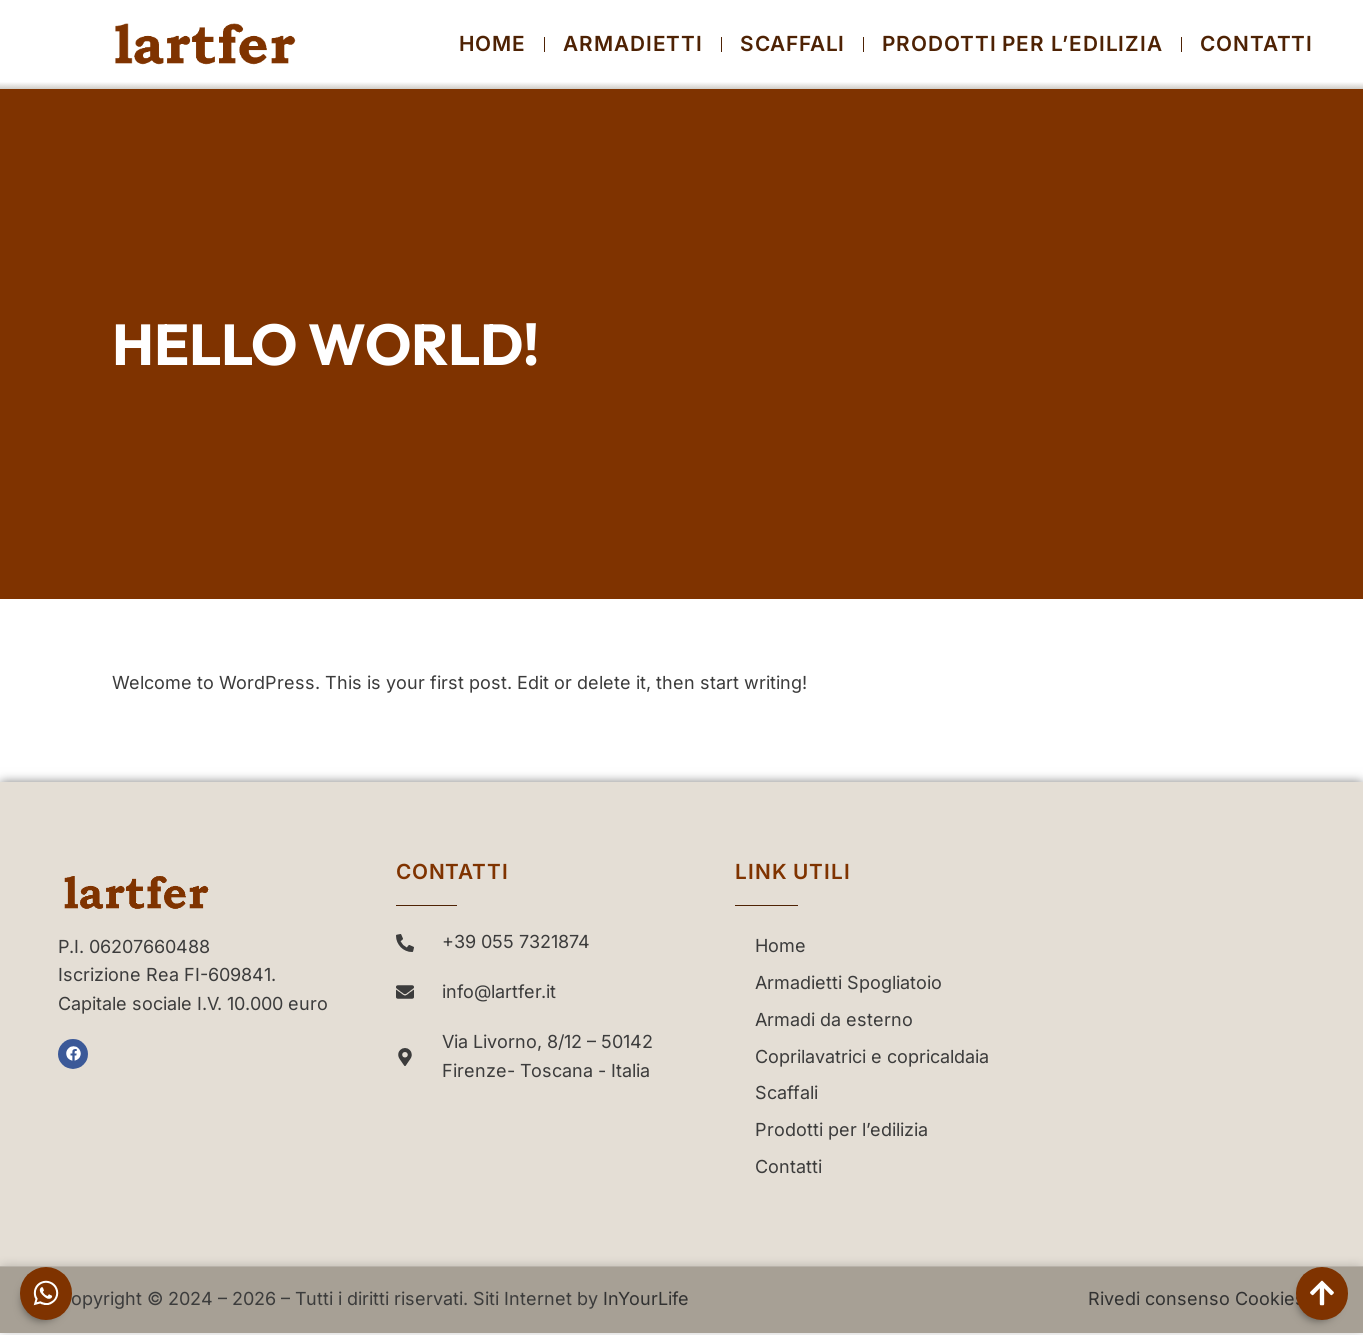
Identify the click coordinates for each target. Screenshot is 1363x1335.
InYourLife (646, 1298)
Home (493, 44)
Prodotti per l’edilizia (1022, 44)
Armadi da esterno (834, 1019)
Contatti (1256, 44)
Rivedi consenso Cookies (1196, 1298)
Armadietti (633, 44)
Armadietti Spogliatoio (848, 982)
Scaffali (792, 44)
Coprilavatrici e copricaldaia (872, 1056)
